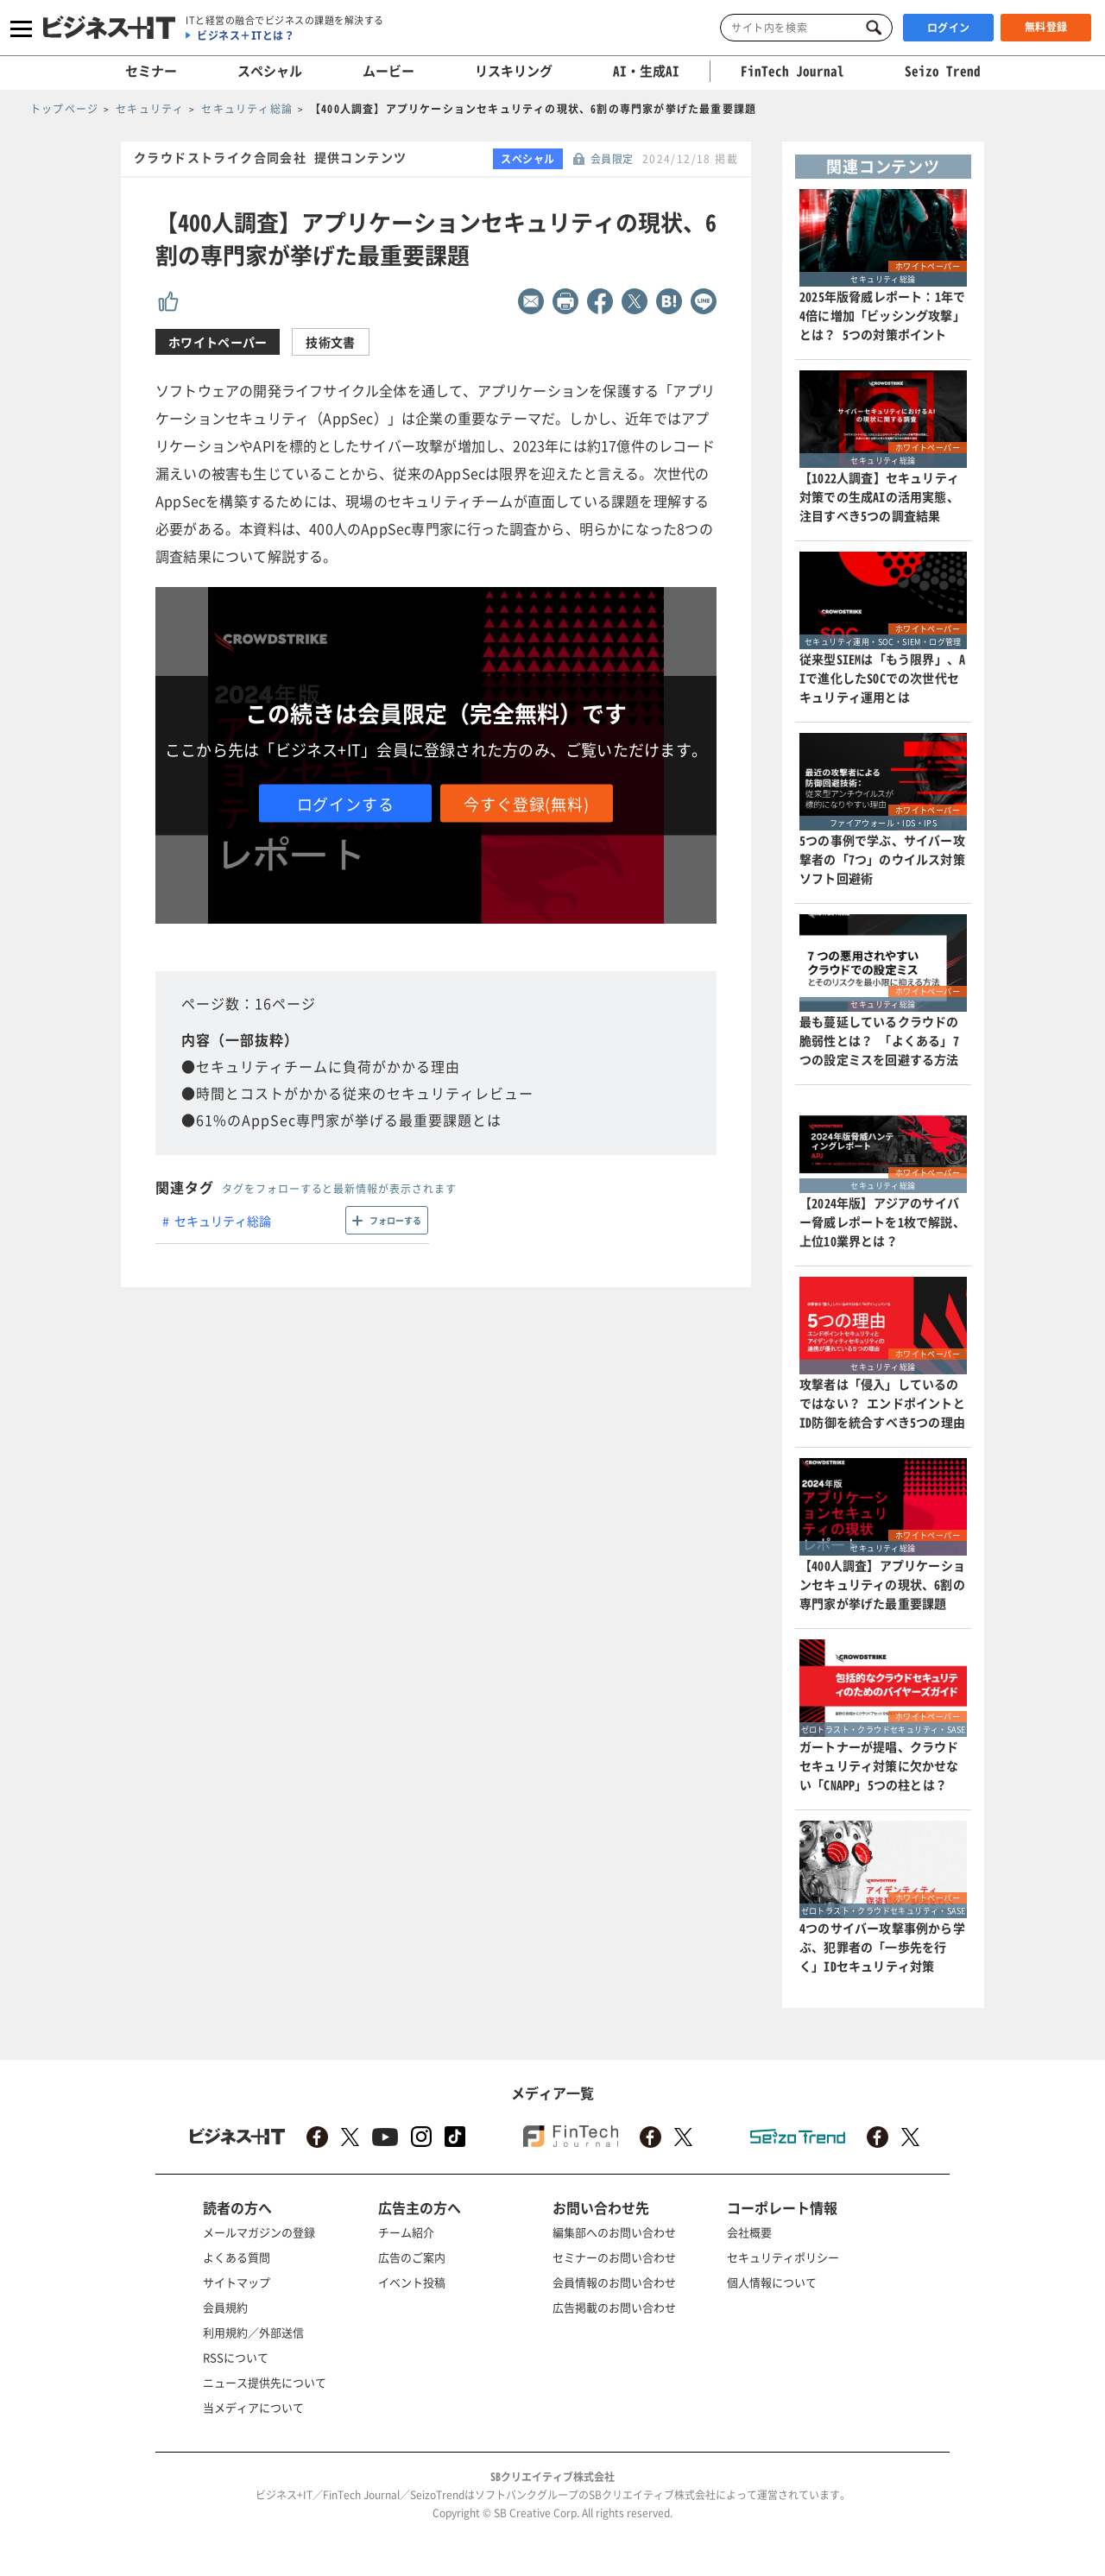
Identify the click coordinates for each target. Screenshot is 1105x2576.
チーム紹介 (406, 2232)
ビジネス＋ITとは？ (245, 35)
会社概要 (749, 2232)
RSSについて (235, 2357)
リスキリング (513, 70)
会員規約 (225, 2307)
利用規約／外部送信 (253, 2332)
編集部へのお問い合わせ (614, 2232)
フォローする (395, 1220)
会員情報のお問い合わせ (614, 2282)
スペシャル (269, 70)
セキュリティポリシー (783, 2257)
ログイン (948, 27)
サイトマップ (236, 2282)
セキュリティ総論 (222, 1220)
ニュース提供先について (264, 2382)
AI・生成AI (646, 70)
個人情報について (772, 2282)
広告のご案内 (411, 2257)
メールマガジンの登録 (259, 2232)
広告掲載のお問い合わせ (614, 2307)
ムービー (388, 70)
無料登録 (1046, 27)
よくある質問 (236, 2257)
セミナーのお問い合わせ (614, 2257)
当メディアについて (253, 2407)
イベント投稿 (411, 2282)
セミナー (151, 70)
